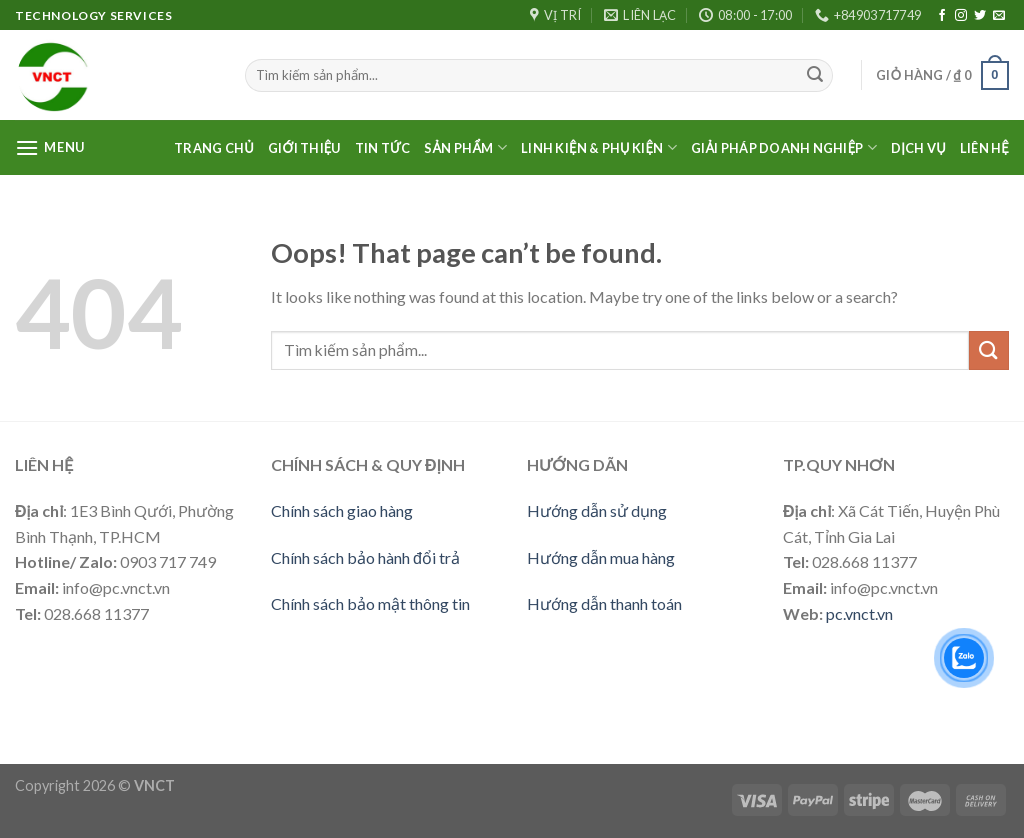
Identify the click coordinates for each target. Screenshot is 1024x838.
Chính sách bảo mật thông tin (370, 603)
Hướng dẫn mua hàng (601, 557)
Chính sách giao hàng (342, 510)
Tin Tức (383, 148)
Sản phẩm (465, 147)
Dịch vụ (918, 148)
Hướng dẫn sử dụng (597, 510)
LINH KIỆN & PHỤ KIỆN (599, 147)
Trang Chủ (214, 148)
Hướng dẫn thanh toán (604, 603)
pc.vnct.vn (859, 613)
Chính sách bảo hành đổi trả (365, 557)
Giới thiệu (304, 148)
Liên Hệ (984, 148)
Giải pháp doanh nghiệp (784, 147)
